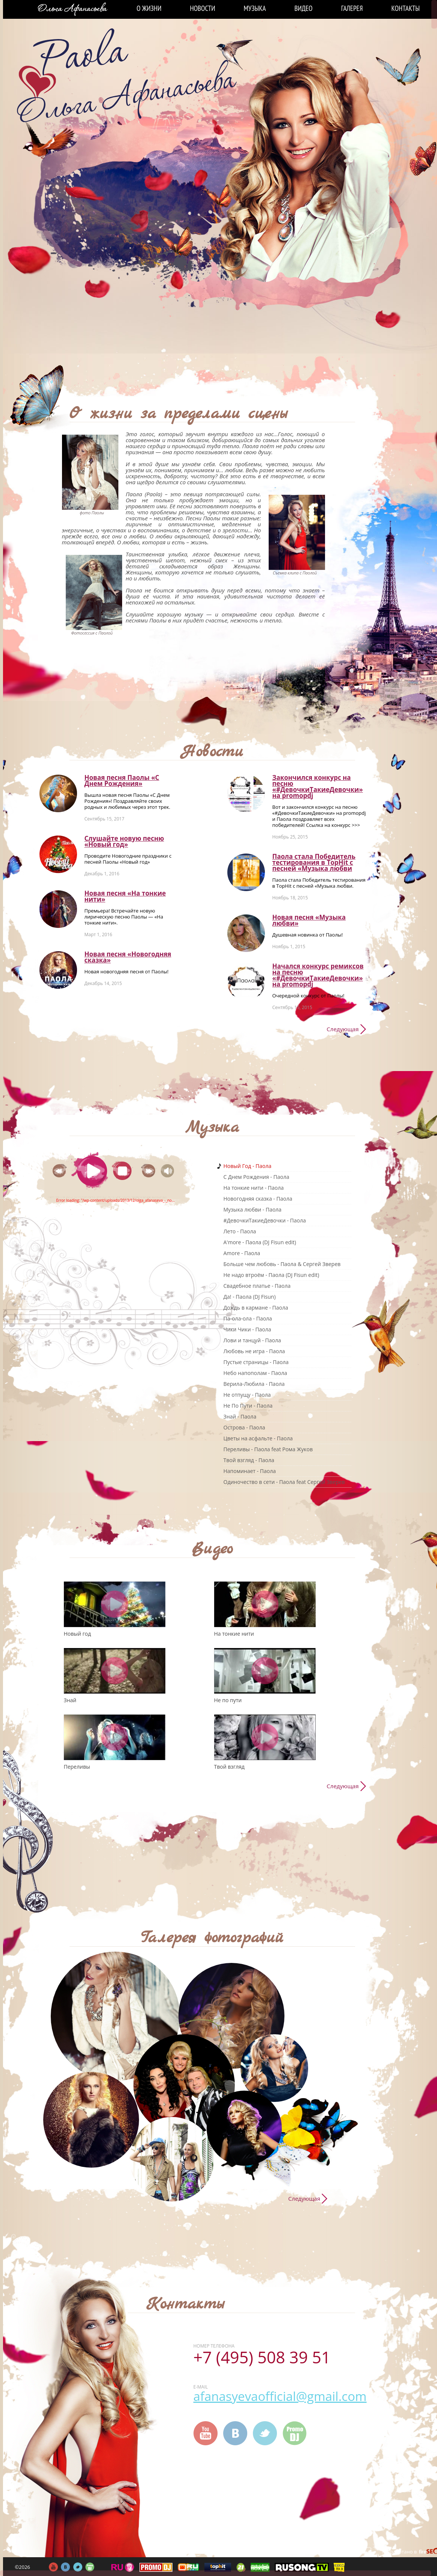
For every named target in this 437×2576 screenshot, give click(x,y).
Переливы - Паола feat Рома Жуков (268, 1449)
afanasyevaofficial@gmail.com (280, 2396)
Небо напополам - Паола (255, 1372)
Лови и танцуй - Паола (252, 1340)
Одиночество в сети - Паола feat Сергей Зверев (284, 1481)
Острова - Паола (244, 1427)
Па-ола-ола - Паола (248, 1318)
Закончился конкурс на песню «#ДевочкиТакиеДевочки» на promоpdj (317, 786)
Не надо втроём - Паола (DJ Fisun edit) (271, 1274)
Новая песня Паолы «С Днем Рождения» (122, 780)
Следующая (342, 1029)
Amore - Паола (242, 1253)
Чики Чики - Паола (247, 1329)
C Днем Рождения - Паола (256, 1176)
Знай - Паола (240, 1416)
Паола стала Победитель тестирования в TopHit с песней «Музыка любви (313, 862)
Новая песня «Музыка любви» (309, 920)
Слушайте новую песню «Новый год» (124, 841)
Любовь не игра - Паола (254, 1351)
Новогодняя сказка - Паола (258, 1198)
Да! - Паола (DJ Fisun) (250, 1296)
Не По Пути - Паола (248, 1405)
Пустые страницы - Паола (256, 1362)
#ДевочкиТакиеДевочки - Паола (265, 1220)
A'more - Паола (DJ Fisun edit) (260, 1242)
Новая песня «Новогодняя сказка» (128, 957)
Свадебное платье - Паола (257, 1285)
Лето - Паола (240, 1231)
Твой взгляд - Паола (249, 1460)
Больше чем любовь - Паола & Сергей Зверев (282, 1264)
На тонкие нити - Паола (254, 1187)
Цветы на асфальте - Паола (258, 1438)
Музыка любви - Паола (253, 1209)
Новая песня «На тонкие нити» (125, 896)
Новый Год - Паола (248, 1165)
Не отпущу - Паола (247, 1394)
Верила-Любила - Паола (254, 1383)
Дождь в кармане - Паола (256, 1307)
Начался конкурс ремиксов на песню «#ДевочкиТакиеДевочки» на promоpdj (318, 975)
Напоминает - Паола (250, 1471)
